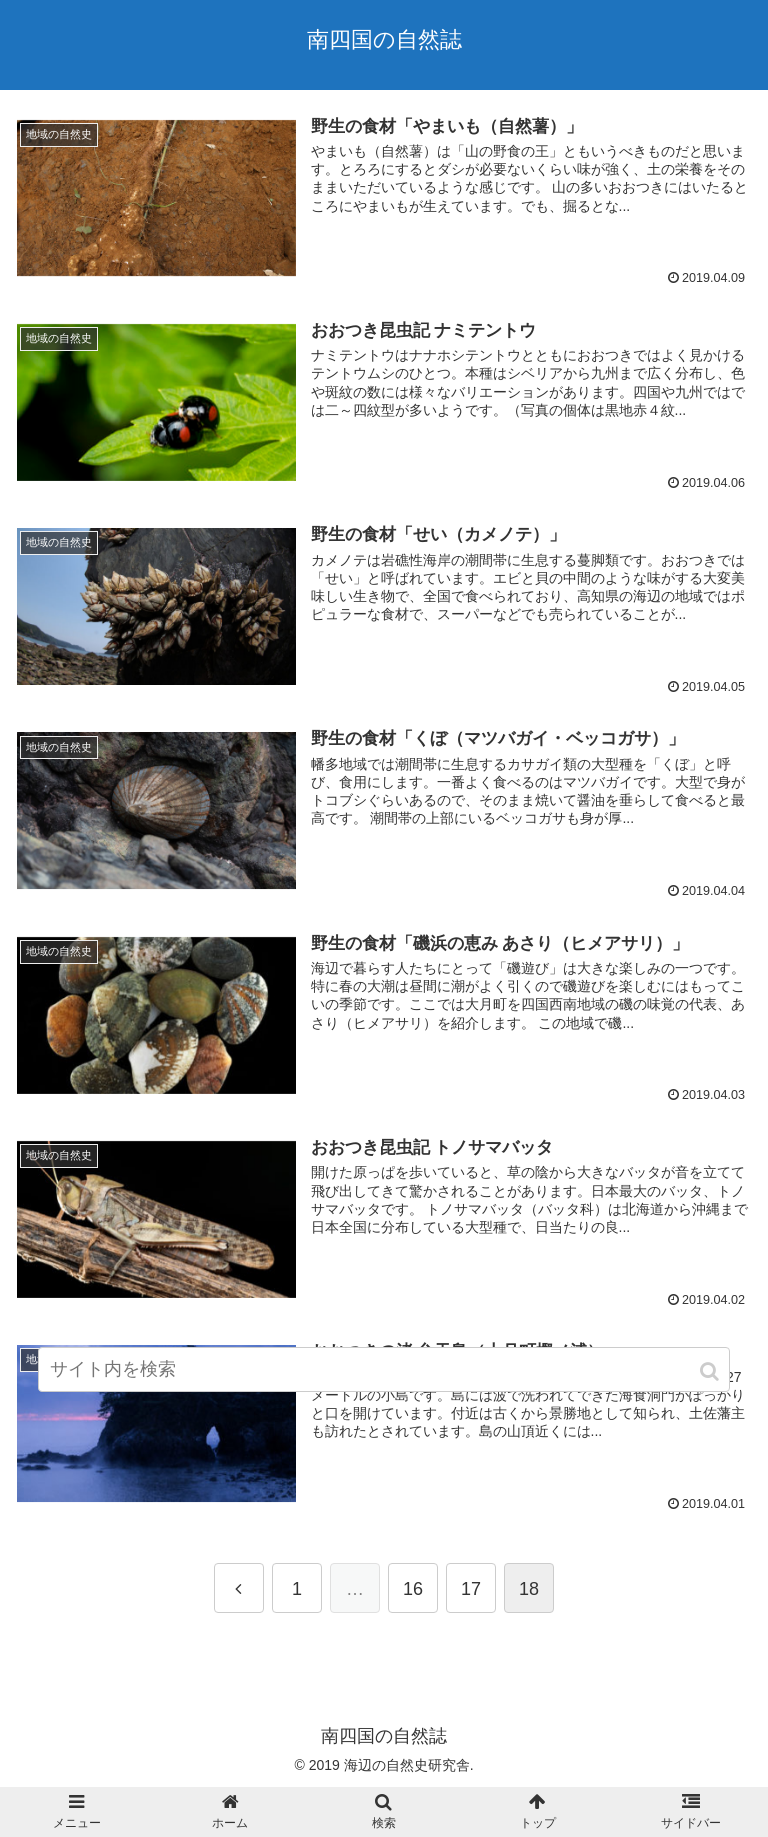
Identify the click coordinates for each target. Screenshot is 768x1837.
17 (471, 1589)
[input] (383, 1369)
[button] (711, 1371)
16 (413, 1589)
